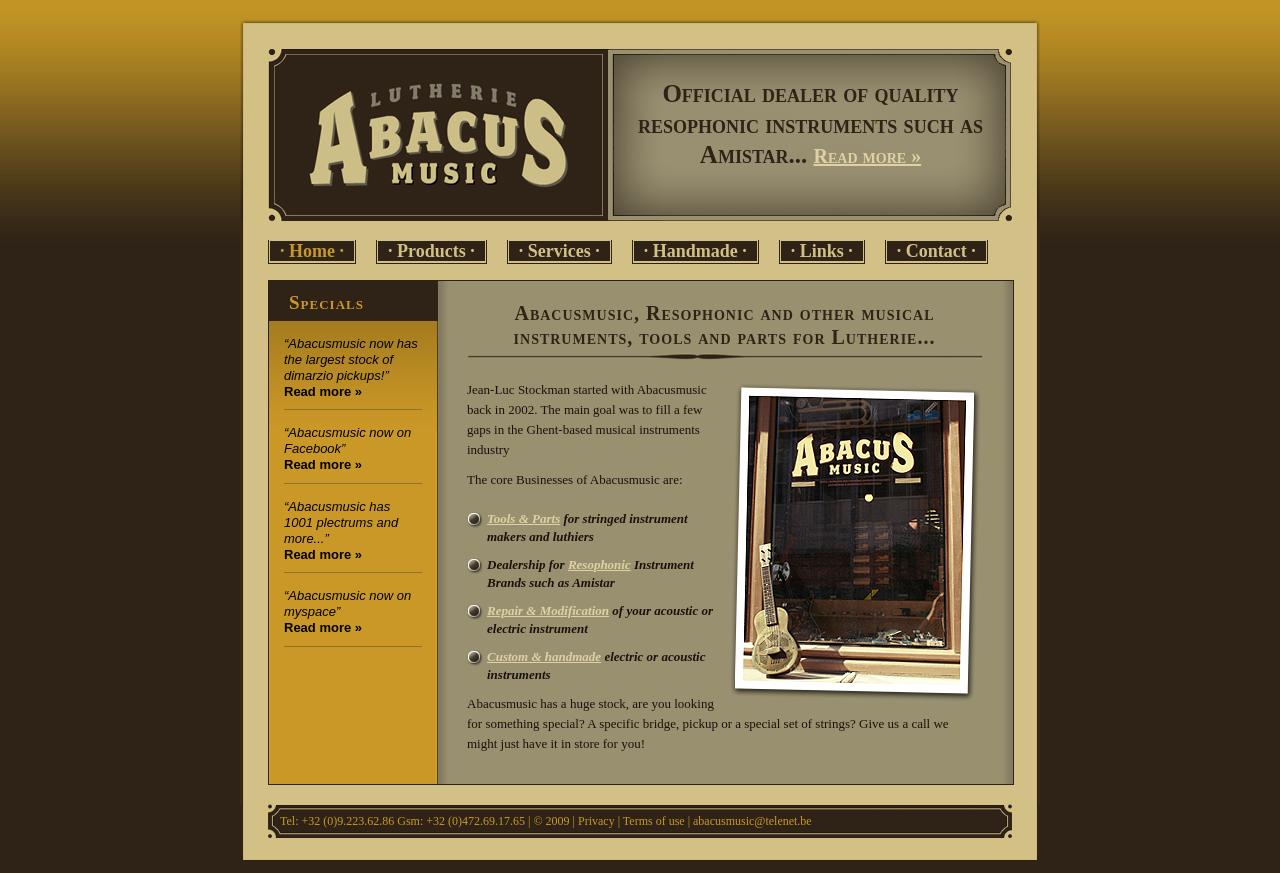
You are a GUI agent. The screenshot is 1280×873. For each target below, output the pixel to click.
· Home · (312, 251)
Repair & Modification (548, 610)
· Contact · (936, 251)
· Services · (559, 251)
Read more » (868, 156)
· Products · (431, 251)
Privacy (596, 821)
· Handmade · (695, 251)
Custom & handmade (544, 656)
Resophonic (599, 564)
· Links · (822, 251)
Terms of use (654, 821)
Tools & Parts (523, 518)
